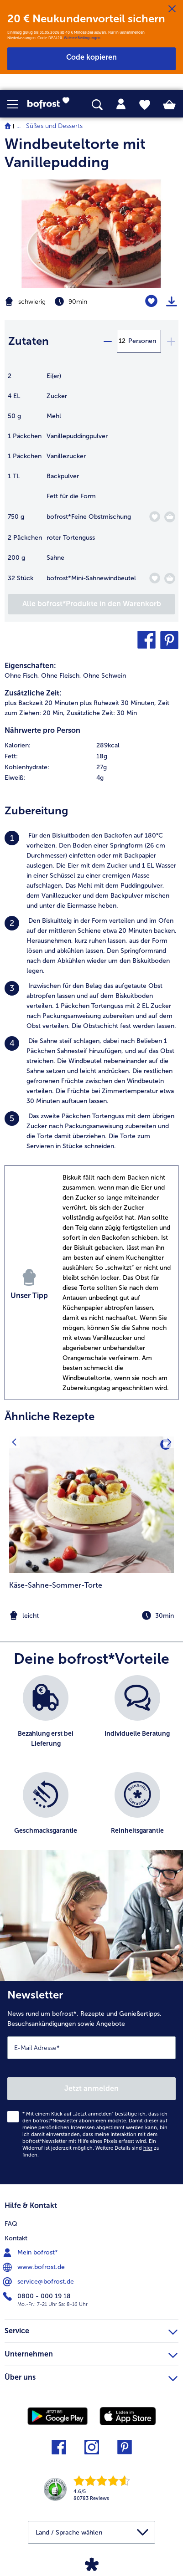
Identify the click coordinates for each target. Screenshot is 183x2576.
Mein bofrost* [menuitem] (31, 2252)
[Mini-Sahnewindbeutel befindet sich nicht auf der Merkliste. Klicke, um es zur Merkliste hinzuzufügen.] (154, 578)
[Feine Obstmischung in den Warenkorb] (169, 516)
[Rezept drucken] (171, 301)
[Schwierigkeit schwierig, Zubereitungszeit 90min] (61, 301)
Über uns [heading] (91, 2376)
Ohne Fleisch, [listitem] (61, 676)
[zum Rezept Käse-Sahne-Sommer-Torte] (91, 1504)
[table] (91, 482)
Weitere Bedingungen (82, 38)
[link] (51, 104)
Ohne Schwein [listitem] (104, 676)
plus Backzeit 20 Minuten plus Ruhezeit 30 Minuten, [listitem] (80, 703)
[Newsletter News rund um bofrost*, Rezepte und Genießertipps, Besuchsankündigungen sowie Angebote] (91, 2082)
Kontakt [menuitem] (16, 2238)
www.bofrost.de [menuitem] (35, 2267)
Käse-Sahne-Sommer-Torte (55, 1585)
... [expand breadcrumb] (18, 126)
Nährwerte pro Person (42, 730)
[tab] (120, 104)
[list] (91, 1767)
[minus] (107, 341)
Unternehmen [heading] (91, 2353)
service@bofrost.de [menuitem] (39, 2281)
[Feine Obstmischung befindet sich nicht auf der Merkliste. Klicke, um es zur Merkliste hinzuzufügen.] (154, 516)
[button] (17, 104)
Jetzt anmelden (91, 2088)
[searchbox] (97, 105)
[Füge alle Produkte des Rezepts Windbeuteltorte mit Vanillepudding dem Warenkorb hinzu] (91, 604)
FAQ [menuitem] (11, 2224)
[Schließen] (172, 9)
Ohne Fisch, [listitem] (22, 676)
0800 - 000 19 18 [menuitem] (38, 2296)
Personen (142, 341)
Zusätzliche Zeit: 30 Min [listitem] (102, 713)
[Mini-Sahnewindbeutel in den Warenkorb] (169, 578)
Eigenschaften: (30, 665)
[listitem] (91, 871)
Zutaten (28, 341)
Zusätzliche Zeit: (33, 693)
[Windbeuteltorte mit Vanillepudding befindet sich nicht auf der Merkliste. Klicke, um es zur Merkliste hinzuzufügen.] (151, 301)
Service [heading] (91, 2330)
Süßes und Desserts (54, 126)
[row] (91, 745)
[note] (91, 1616)
